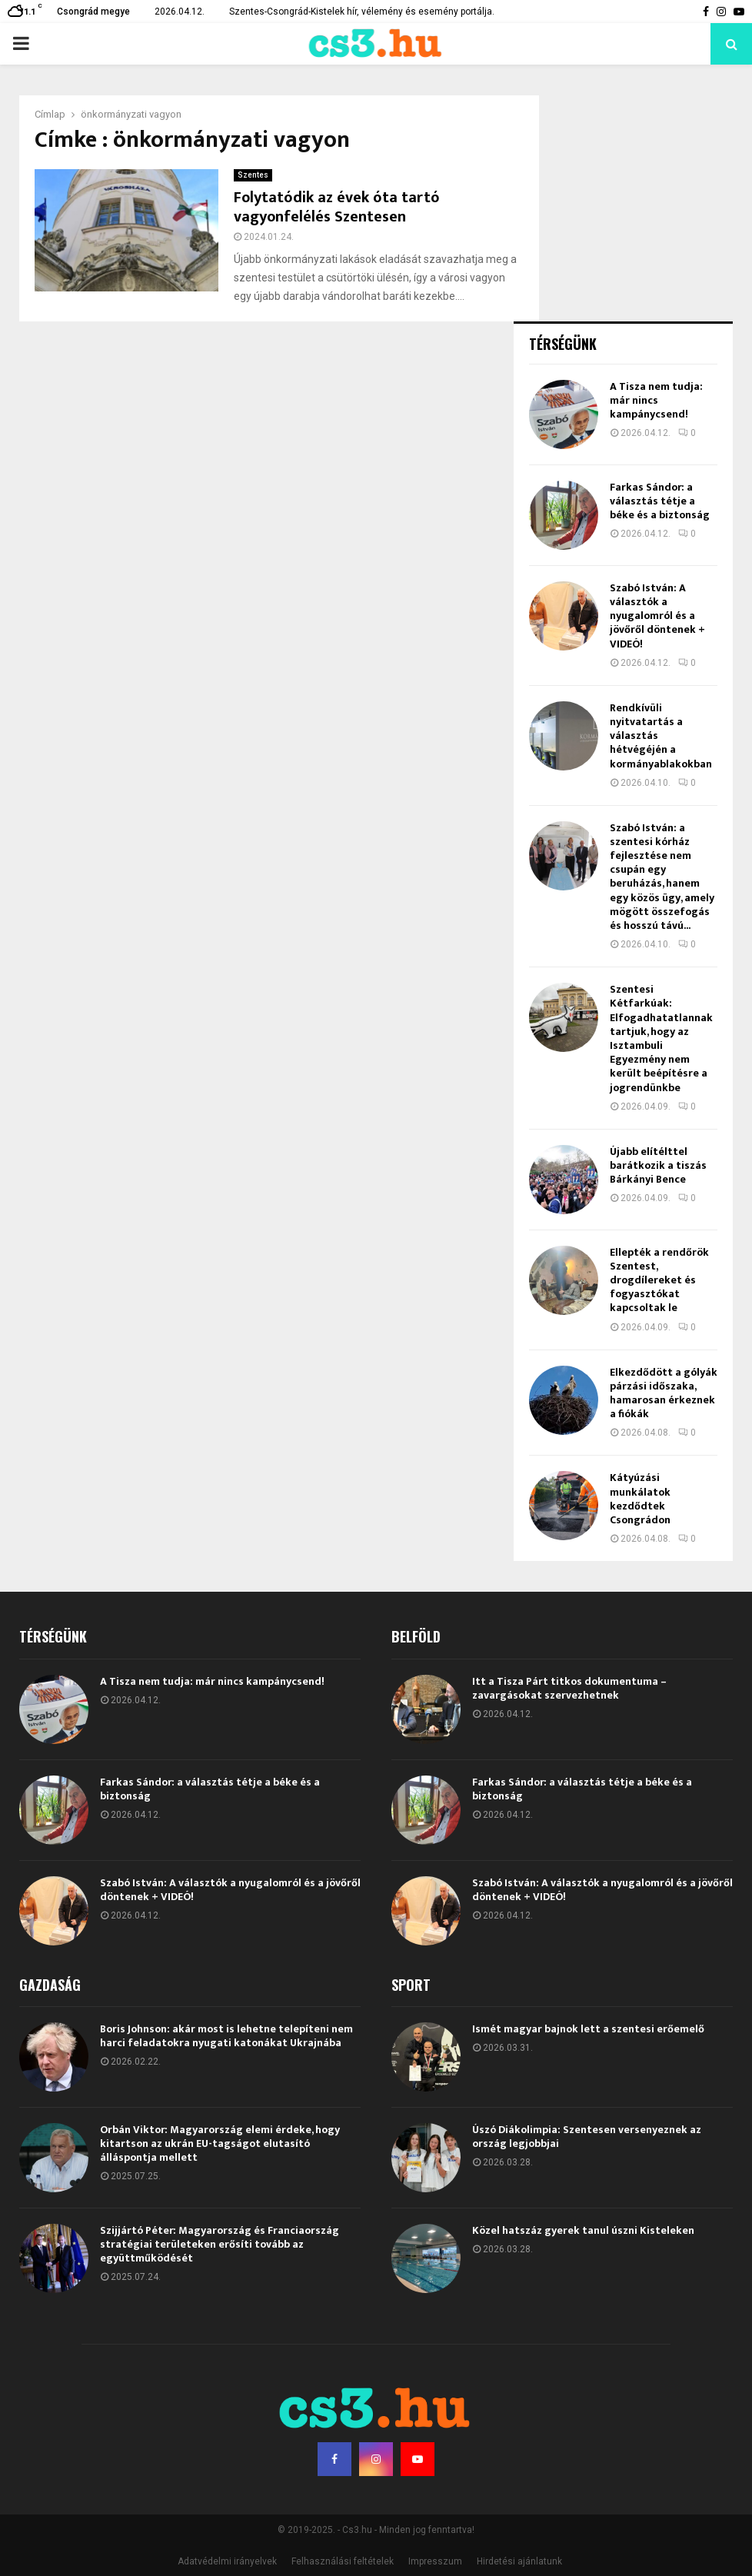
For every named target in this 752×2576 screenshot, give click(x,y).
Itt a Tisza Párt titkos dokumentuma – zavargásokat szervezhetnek (569, 1688)
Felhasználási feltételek (342, 2561)
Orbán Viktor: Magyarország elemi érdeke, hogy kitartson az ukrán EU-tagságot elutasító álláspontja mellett (220, 2143)
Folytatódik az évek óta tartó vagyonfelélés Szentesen (337, 207)
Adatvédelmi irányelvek (227, 2561)
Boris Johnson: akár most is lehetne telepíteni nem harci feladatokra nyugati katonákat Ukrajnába (226, 2036)
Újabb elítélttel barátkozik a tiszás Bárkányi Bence (658, 1165)
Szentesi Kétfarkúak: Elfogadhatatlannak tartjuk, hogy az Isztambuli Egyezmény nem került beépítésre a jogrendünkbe (661, 1038)
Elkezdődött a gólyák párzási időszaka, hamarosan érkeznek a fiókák (663, 1393)
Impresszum (435, 2561)
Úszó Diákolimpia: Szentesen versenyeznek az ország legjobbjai (586, 2136)
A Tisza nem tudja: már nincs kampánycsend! (656, 400)
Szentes (253, 175)
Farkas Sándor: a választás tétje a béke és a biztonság (660, 501)
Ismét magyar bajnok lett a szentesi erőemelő (588, 2029)
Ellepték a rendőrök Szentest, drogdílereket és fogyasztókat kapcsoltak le (659, 1280)
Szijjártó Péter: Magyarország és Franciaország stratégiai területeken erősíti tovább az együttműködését (219, 2244)
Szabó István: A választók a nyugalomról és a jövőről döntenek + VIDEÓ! (657, 616)
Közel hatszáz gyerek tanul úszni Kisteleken (583, 2230)
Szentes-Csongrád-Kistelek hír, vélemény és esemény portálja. (361, 11)
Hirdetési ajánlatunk (519, 2561)
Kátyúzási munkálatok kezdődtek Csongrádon (640, 1499)
